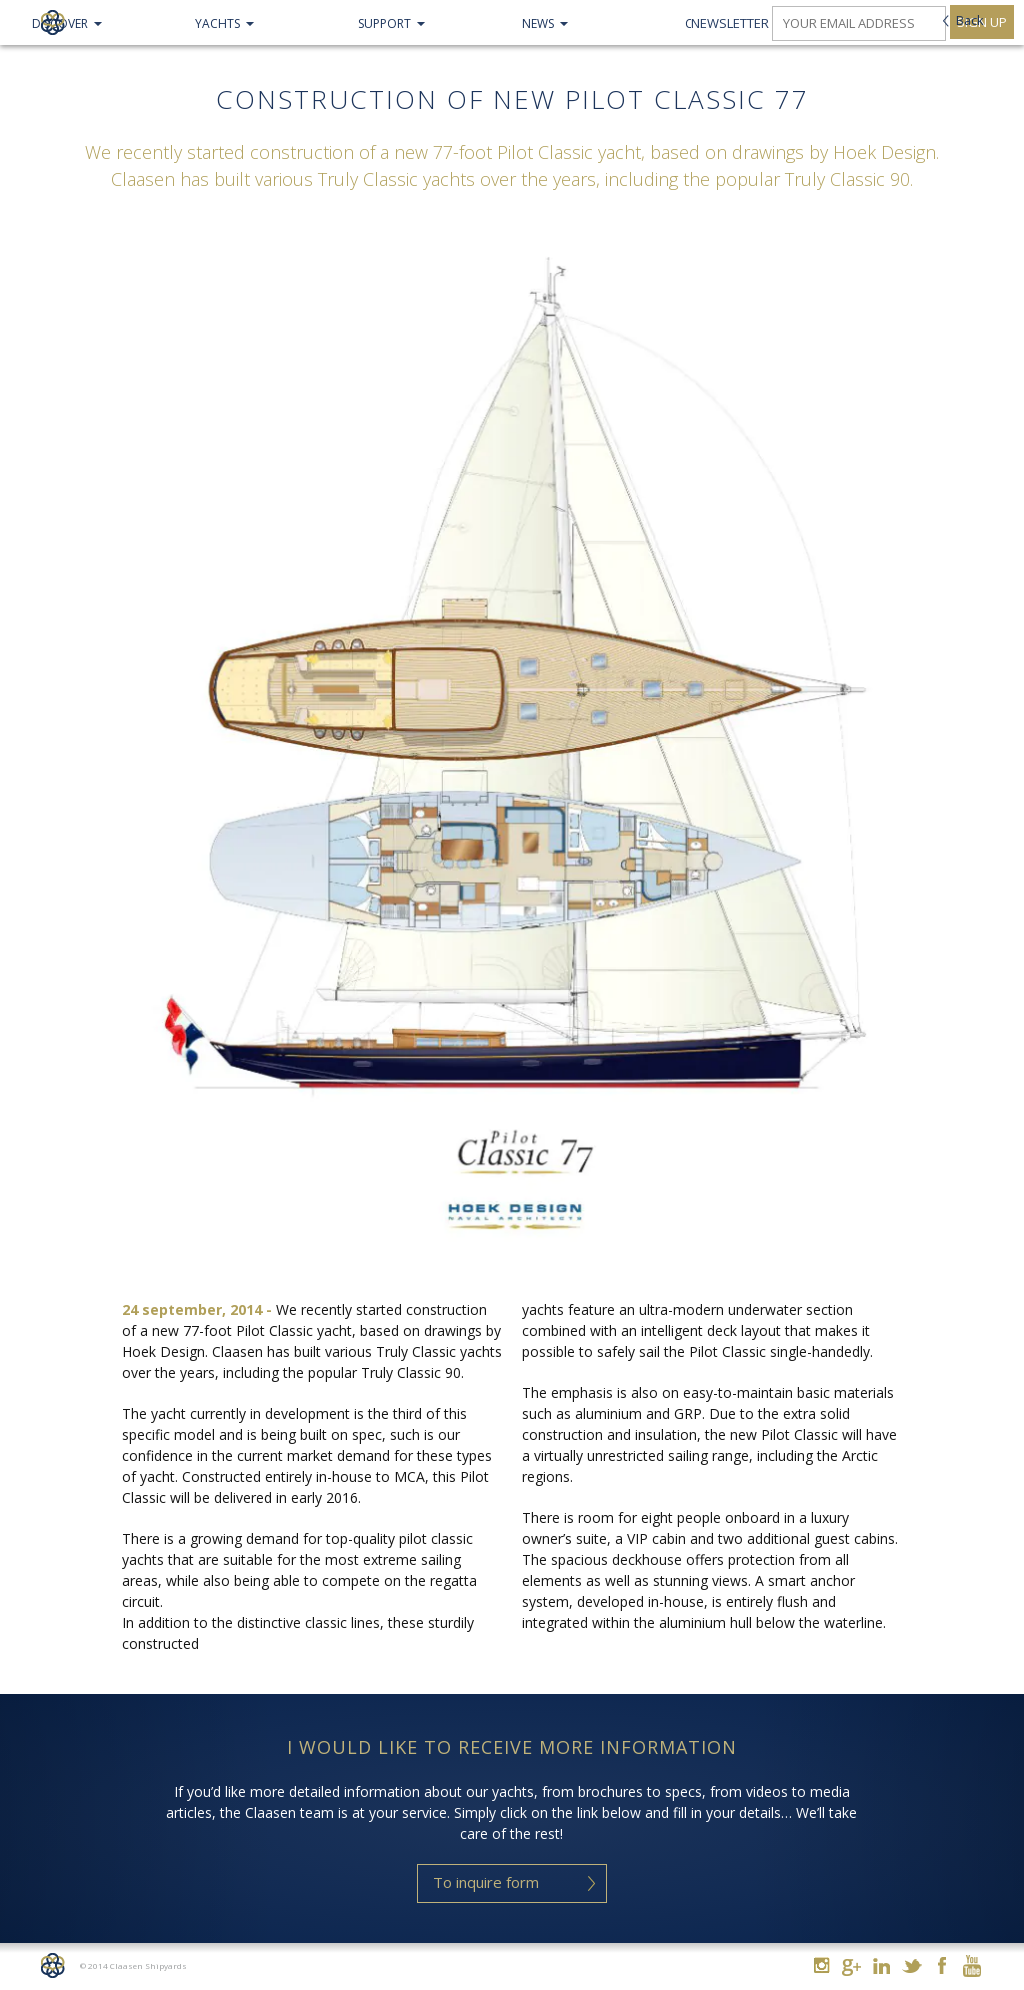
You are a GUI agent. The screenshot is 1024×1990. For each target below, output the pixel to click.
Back (970, 20)
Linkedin (881, 1965)
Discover (60, 23)
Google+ (851, 1967)
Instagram (821, 1965)
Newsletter (730, 23)
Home (52, 1965)
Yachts (217, 23)
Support (384, 23)
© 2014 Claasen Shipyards (133, 1965)
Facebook (941, 1965)
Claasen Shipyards (52, 22)
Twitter (911, 1965)
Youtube (971, 1965)
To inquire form (486, 1882)
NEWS (538, 23)
